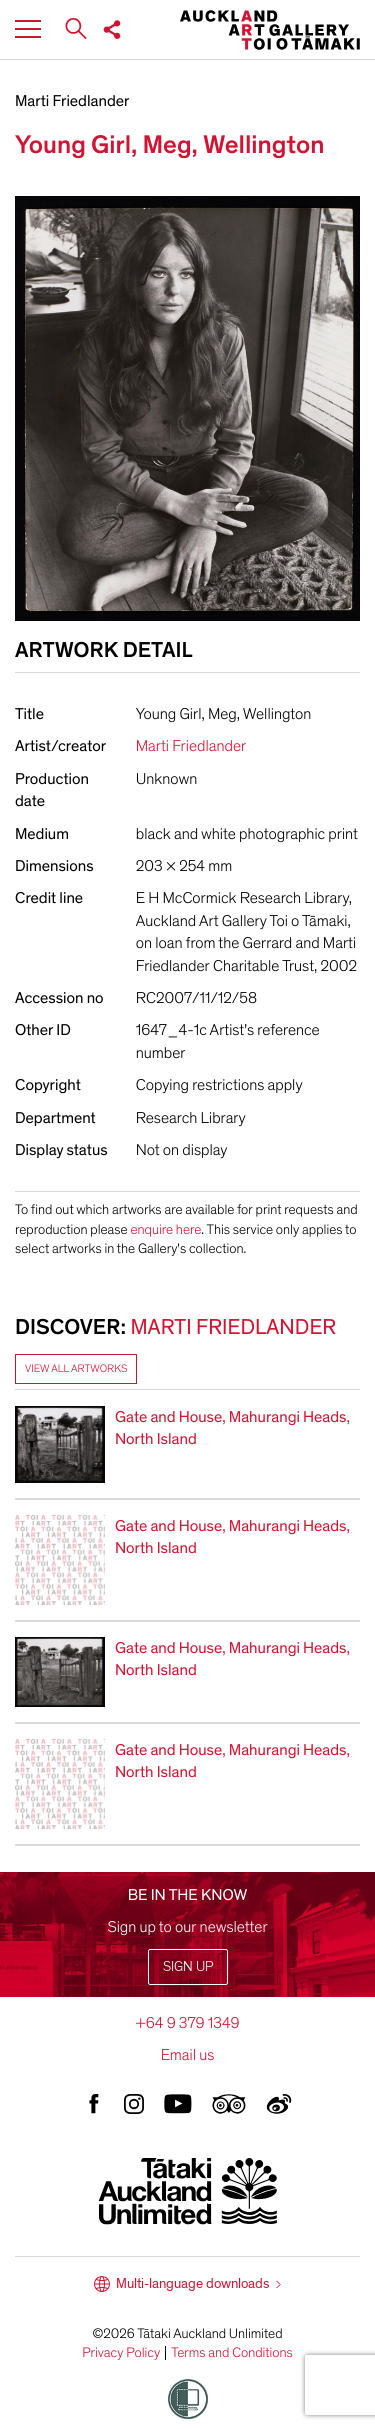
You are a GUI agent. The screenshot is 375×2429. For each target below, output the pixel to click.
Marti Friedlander (72, 101)
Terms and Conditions (232, 2353)
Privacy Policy (121, 2353)
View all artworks (76, 1368)
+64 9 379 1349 (187, 2023)
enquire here (165, 1229)
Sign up (188, 1966)
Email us (188, 2055)
